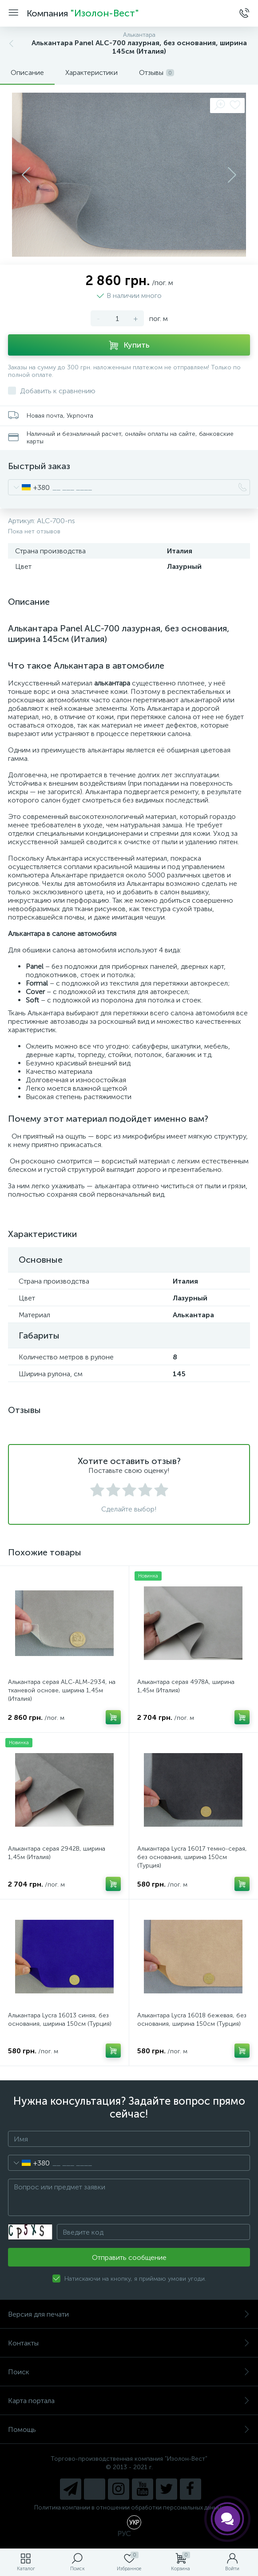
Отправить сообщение (129, 2257)
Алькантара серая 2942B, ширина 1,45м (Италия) (56, 1853)
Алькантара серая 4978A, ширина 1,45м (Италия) (185, 1686)
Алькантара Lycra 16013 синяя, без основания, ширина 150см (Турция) (59, 2020)
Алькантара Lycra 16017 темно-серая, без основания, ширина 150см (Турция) (192, 1857)
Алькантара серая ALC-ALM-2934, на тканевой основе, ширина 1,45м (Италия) (61, 1690)
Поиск (129, 2372)
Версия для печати (129, 2314)
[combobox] (29, 487)
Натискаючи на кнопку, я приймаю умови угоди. (135, 2278)
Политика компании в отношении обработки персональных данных (129, 2507)
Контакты (129, 2343)
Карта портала (129, 2400)
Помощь (129, 2429)
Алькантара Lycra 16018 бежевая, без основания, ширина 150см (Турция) (191, 2020)
